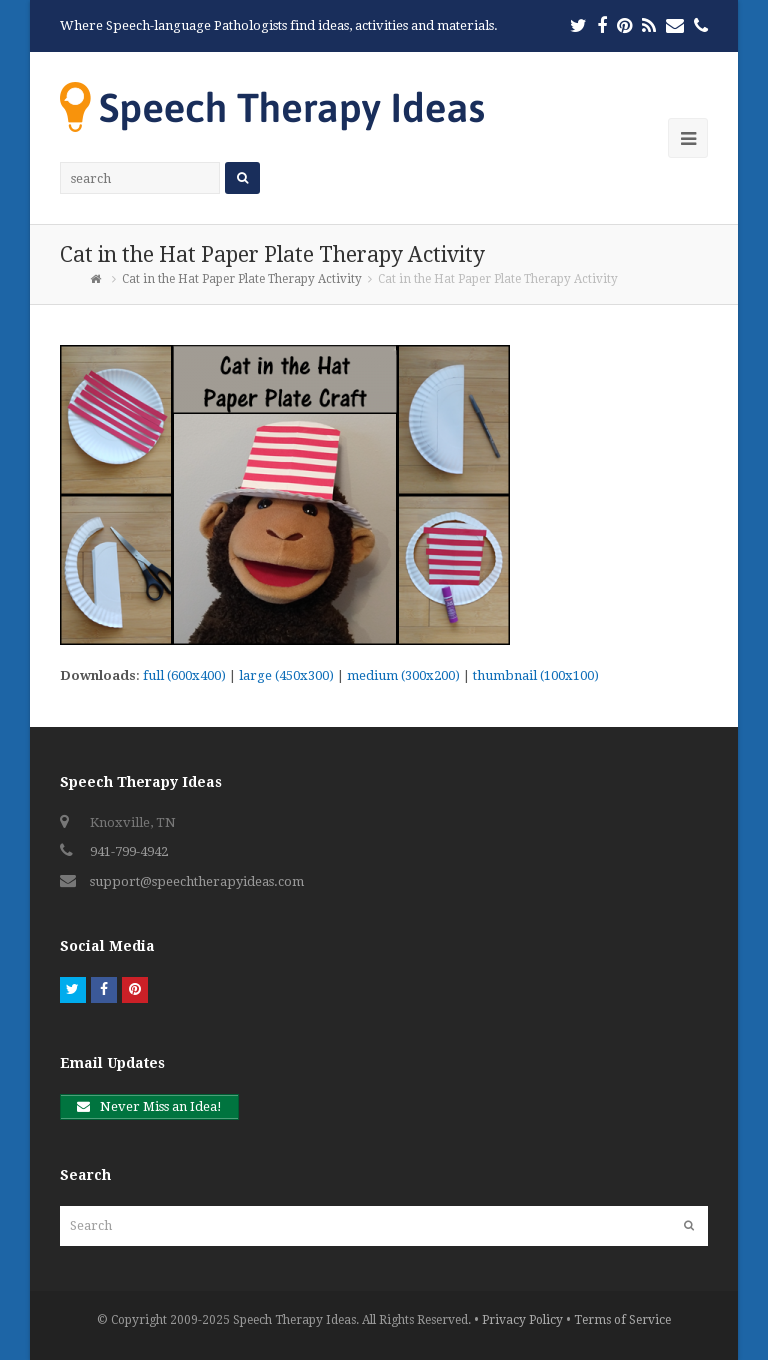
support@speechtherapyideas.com (197, 881)
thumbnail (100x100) (536, 675)
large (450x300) (286, 675)
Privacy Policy (522, 1320)
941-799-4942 (129, 851)
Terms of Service (622, 1320)
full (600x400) (184, 675)
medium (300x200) (403, 675)
